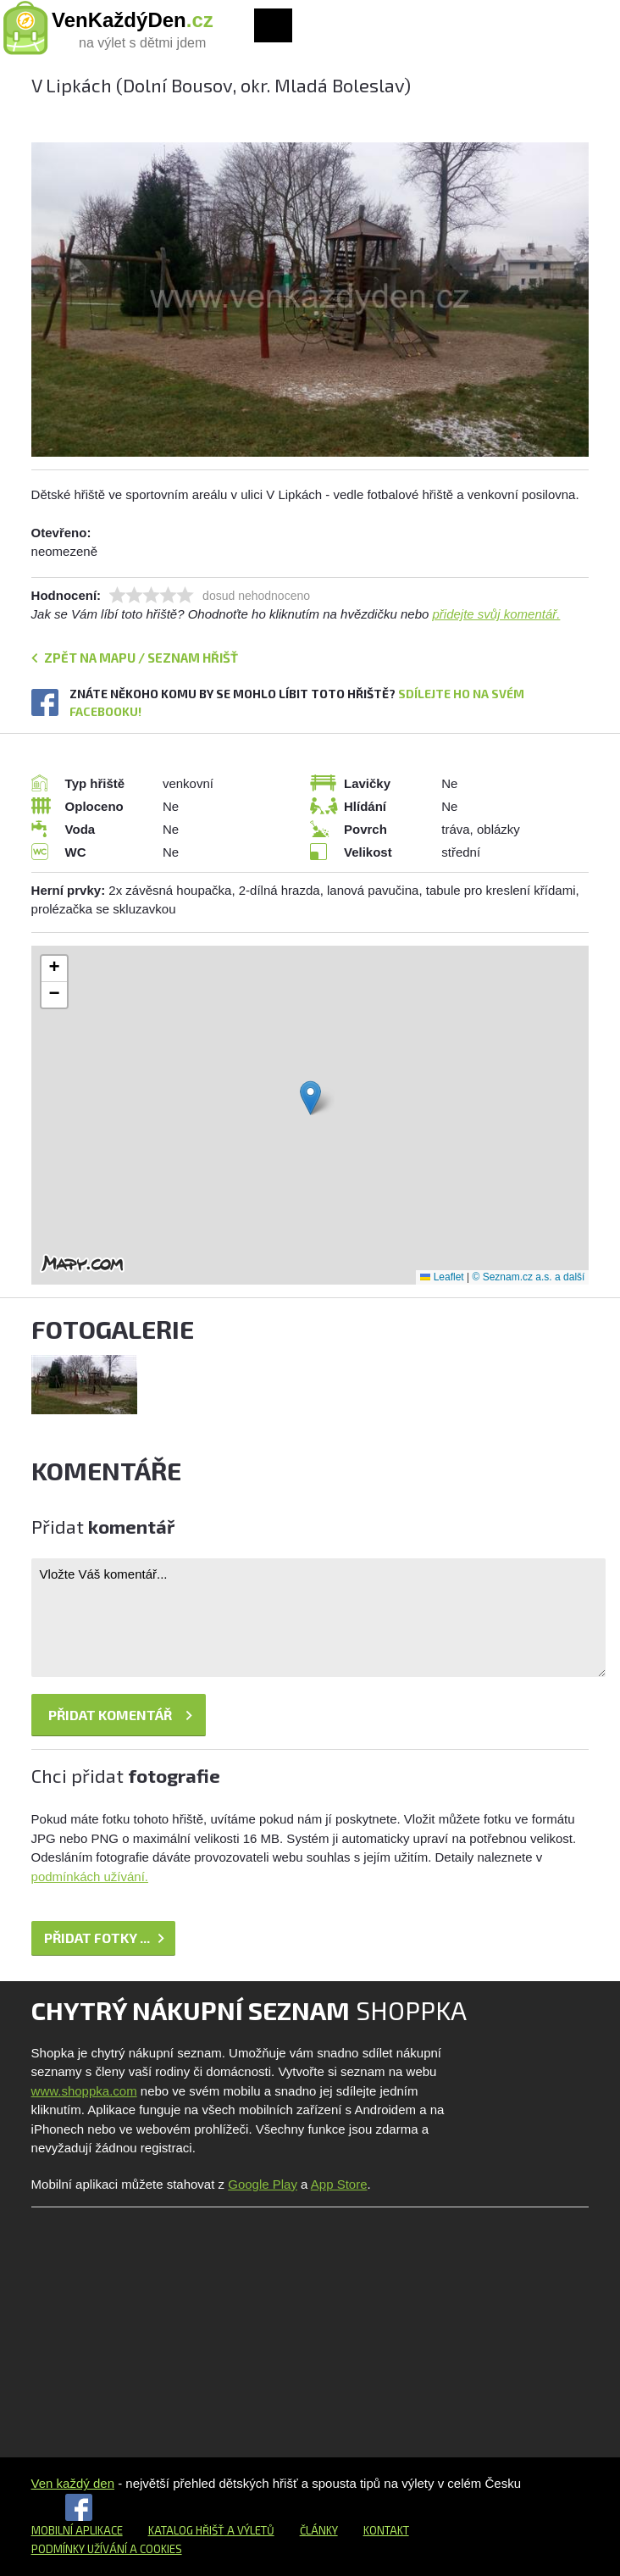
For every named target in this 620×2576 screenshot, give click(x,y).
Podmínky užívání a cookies (106, 2549)
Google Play (262, 2184)
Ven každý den (72, 2483)
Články (319, 2530)
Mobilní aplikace (77, 2530)
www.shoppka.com (84, 2091)
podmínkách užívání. (89, 1876)
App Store (339, 2184)
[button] (310, 1097)
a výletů (249, 2530)
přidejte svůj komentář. (497, 614)
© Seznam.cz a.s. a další (528, 1277)
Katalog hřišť (186, 2530)
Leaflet (441, 1277)
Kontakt (386, 2530)
